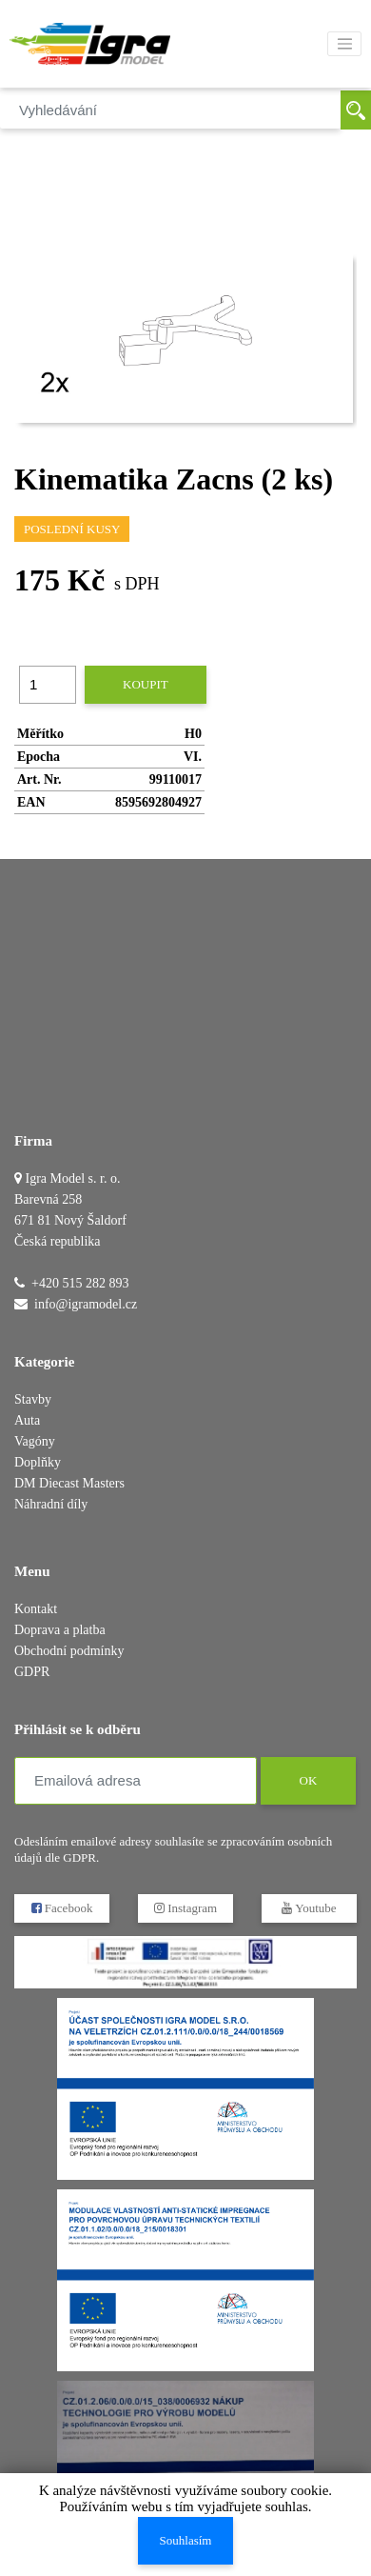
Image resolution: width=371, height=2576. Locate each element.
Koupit (145, 684)
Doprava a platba (60, 1630)
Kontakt (35, 1609)
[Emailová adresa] (135, 1781)
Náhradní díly (51, 1504)
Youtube (309, 1908)
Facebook (62, 1908)
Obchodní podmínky (69, 1651)
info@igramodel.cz (85, 1304)
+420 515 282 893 (79, 1283)
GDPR (31, 1672)
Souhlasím (186, 2540)
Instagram (185, 1908)
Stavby (32, 1399)
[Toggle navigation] (344, 43)
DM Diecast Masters (69, 1483)
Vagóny (34, 1441)
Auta (27, 1420)
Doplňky (37, 1462)
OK (308, 1780)
